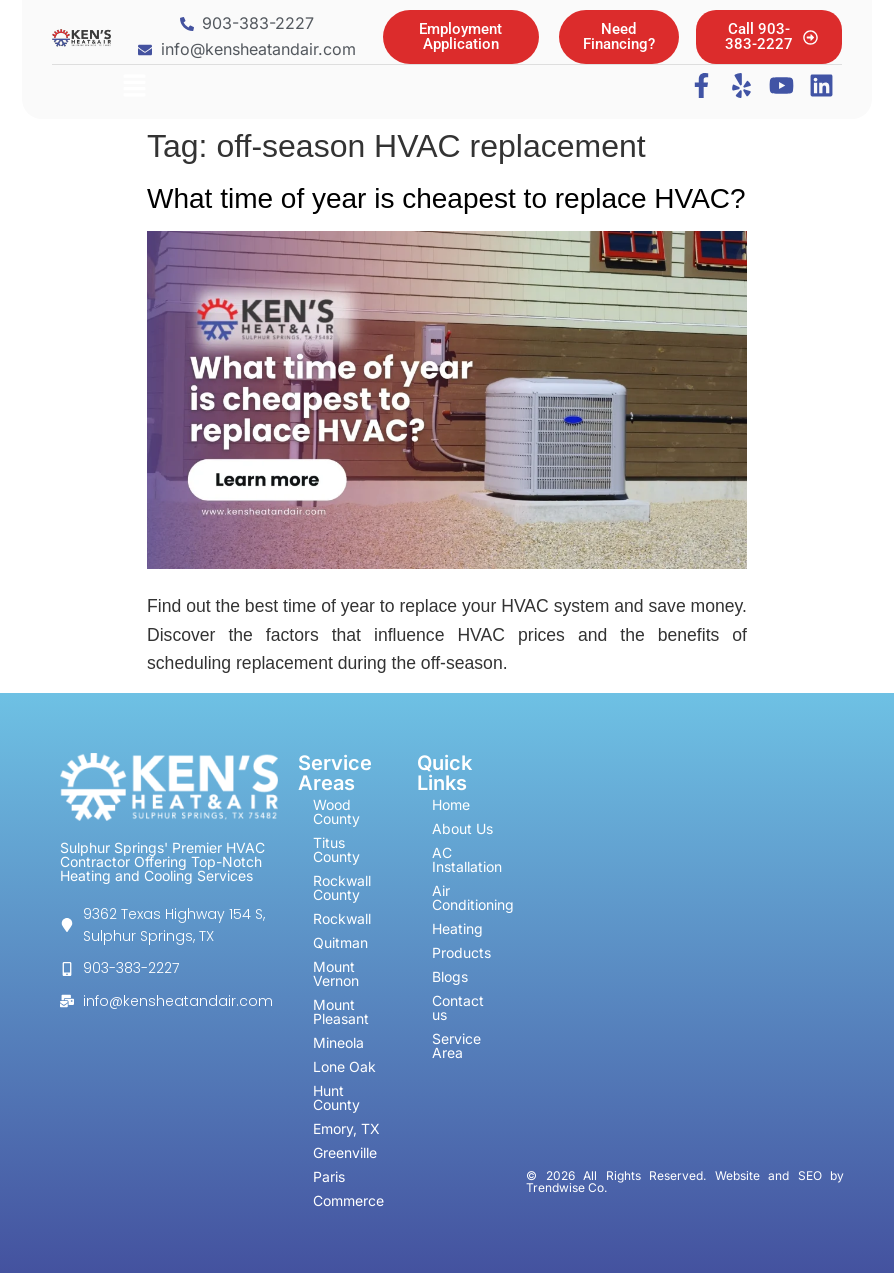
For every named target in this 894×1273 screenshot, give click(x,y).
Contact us (458, 1007)
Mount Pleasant (341, 1011)
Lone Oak (344, 1066)
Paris (329, 1176)
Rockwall (342, 918)
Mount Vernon (336, 973)
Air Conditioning (474, 897)
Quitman (340, 942)
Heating (457, 928)
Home (451, 804)
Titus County (336, 849)
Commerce (348, 1200)
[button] (134, 87)
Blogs (450, 976)
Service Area (456, 1045)
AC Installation (467, 859)
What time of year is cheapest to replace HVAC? (446, 198)
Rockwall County (342, 887)
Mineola (338, 1042)
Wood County (336, 811)
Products (461, 952)
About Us (462, 828)
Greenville (345, 1152)
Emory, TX (346, 1128)
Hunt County (336, 1097)
